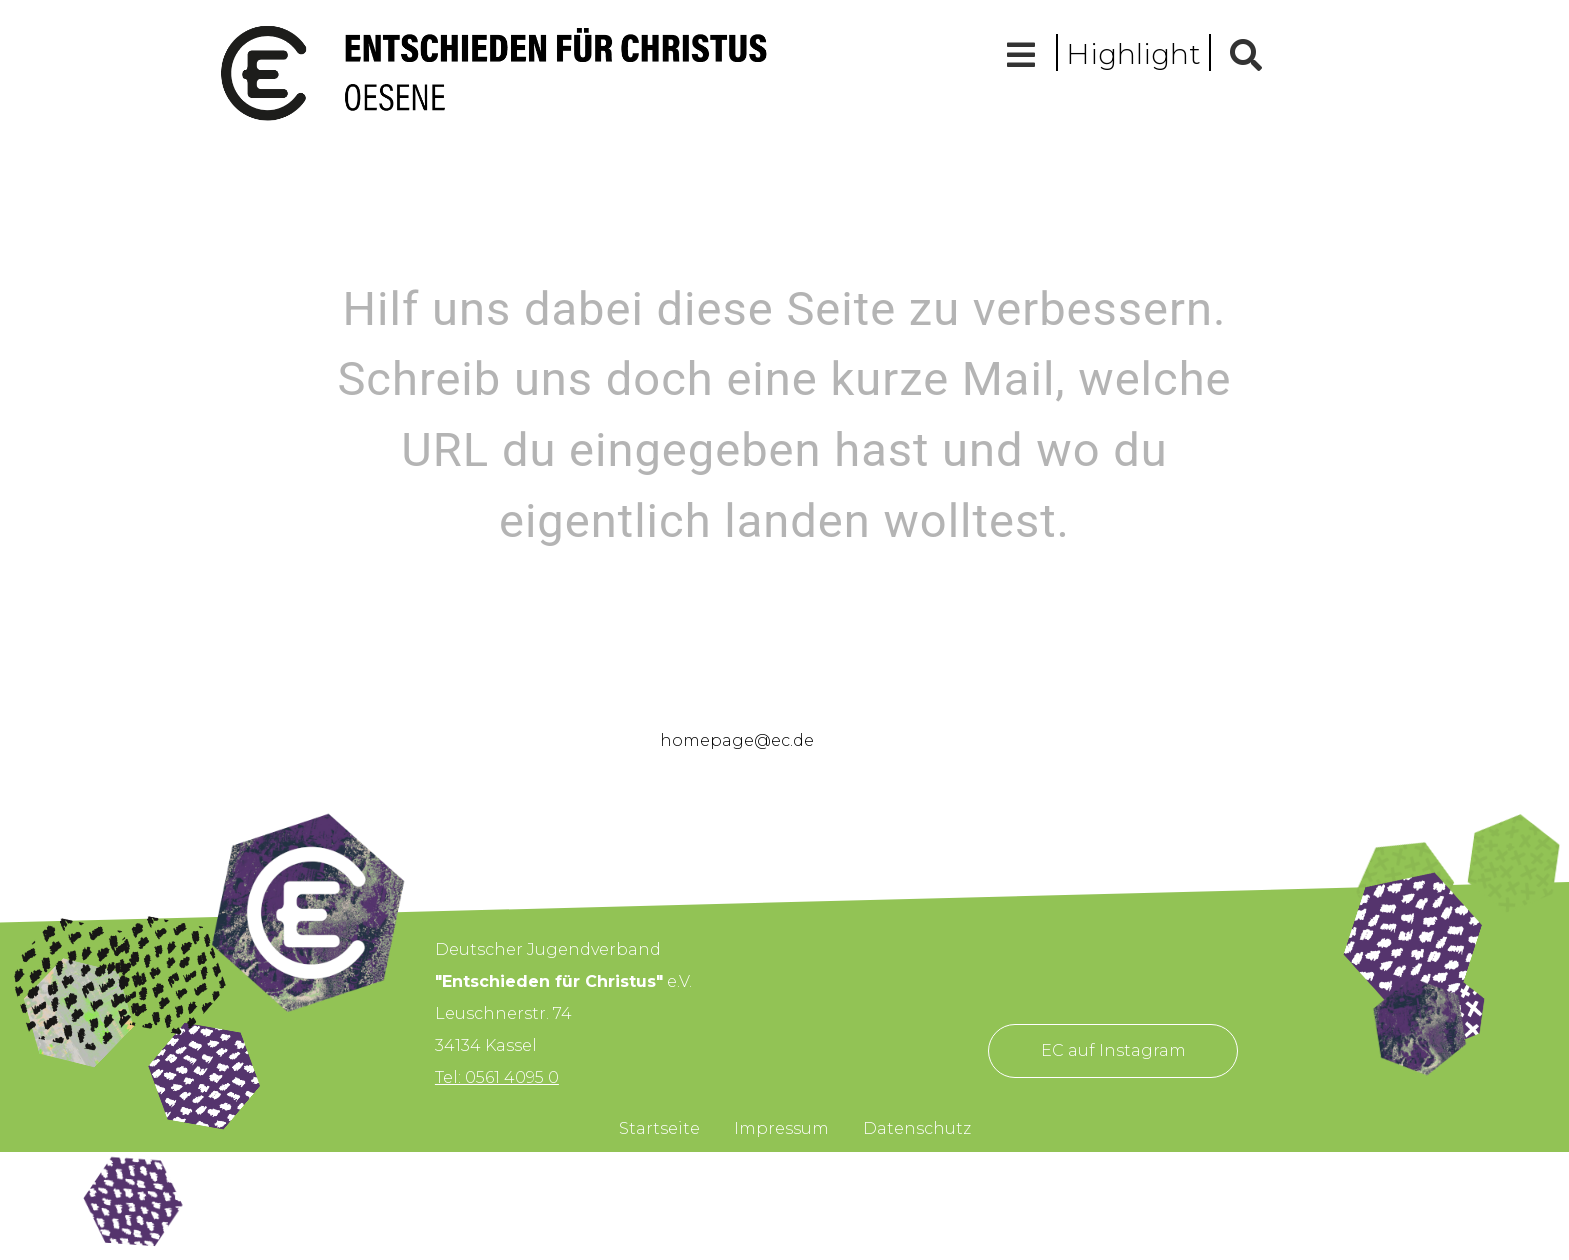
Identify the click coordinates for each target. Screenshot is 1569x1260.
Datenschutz (917, 1128)
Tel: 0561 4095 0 (497, 1077)
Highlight (1133, 54)
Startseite (659, 1128)
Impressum (781, 1128)
